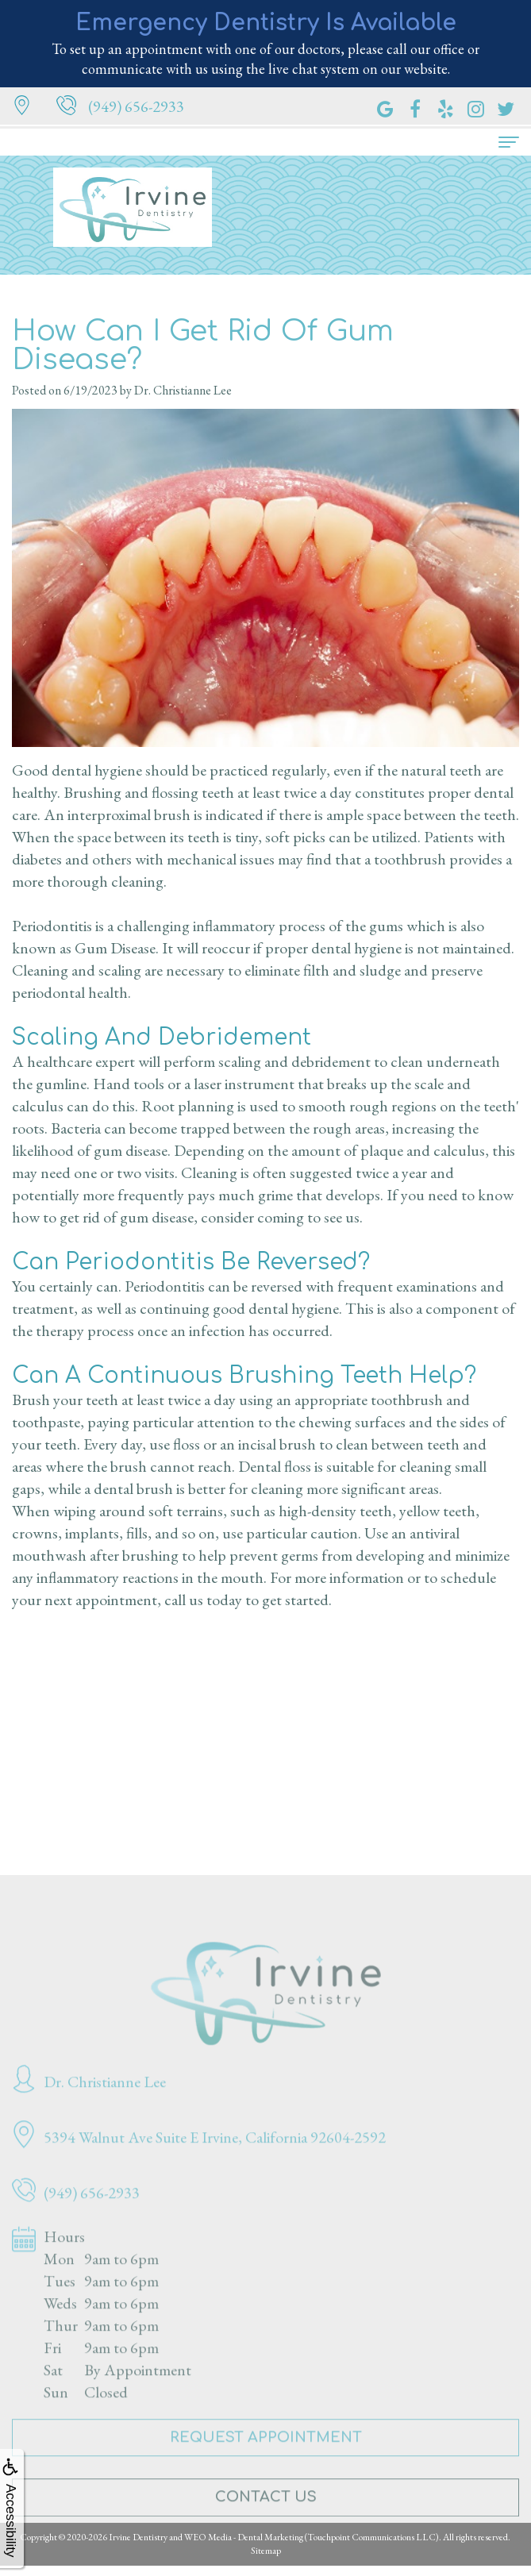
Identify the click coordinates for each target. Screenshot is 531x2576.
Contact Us (266, 2516)
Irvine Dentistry (138, 2537)
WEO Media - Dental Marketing (243, 2537)
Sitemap (266, 2550)
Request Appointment (266, 2455)
